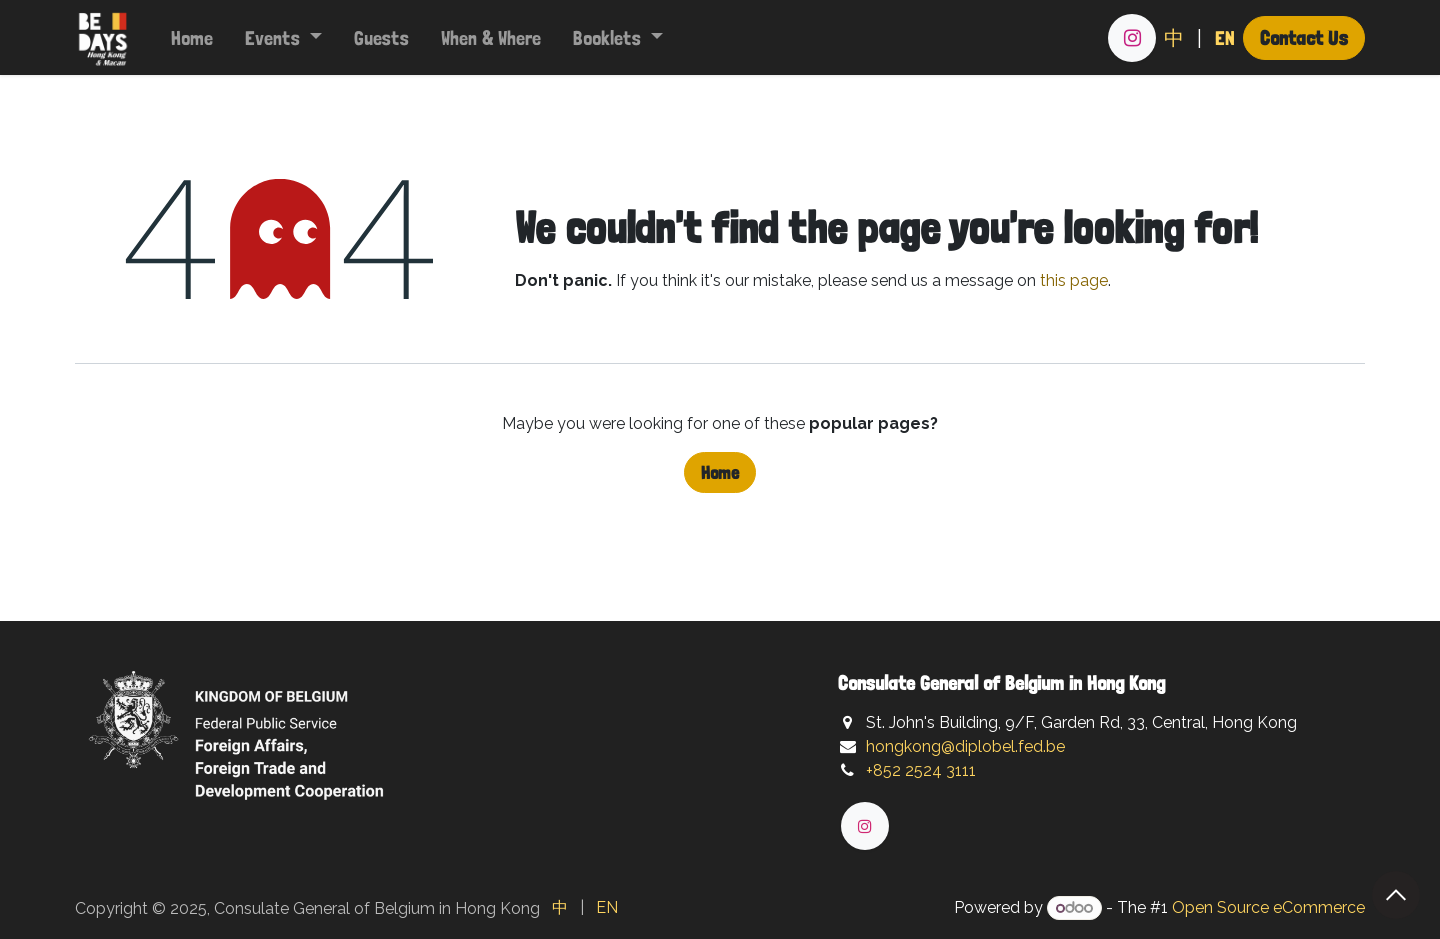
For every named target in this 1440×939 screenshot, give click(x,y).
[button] (1396, 895)
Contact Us (1304, 37)
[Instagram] (1132, 38)
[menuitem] (192, 38)
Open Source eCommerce (1268, 907)
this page (1074, 280)
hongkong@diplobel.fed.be (965, 746)
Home (720, 472)
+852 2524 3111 (921, 770)
